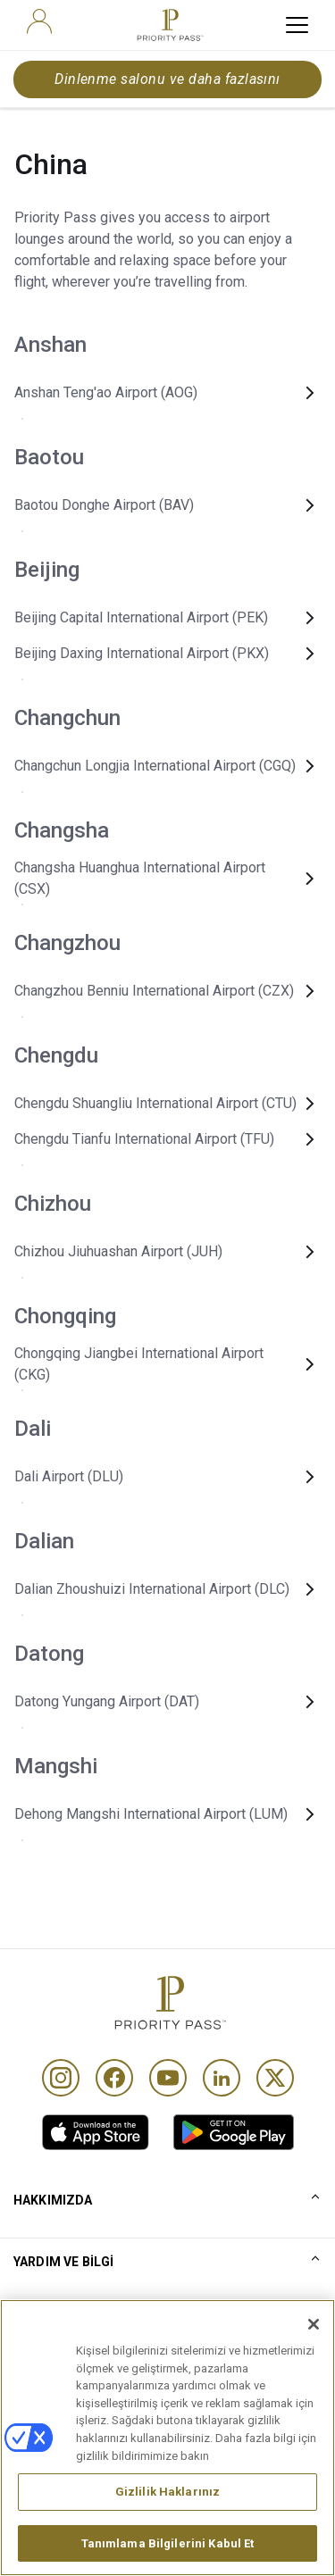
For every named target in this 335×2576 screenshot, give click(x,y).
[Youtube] (168, 2078)
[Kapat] (313, 2349)
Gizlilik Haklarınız (167, 2516)
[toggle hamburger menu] (297, 25)
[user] (39, 21)
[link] (95, 2132)
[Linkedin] (221, 2078)
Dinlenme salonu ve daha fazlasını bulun (167, 84)
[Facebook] (114, 2078)
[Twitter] (275, 2078)
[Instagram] (61, 2078)
